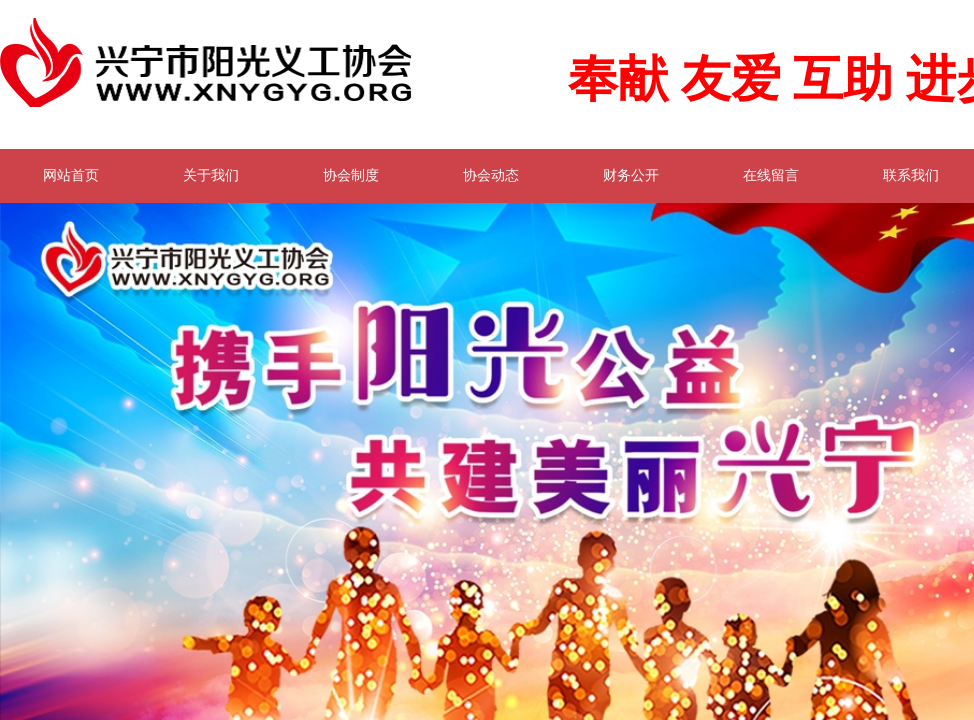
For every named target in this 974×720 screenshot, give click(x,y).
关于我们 (211, 175)
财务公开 (631, 175)
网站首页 (71, 175)
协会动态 (491, 175)
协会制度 (351, 175)
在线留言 (771, 175)
